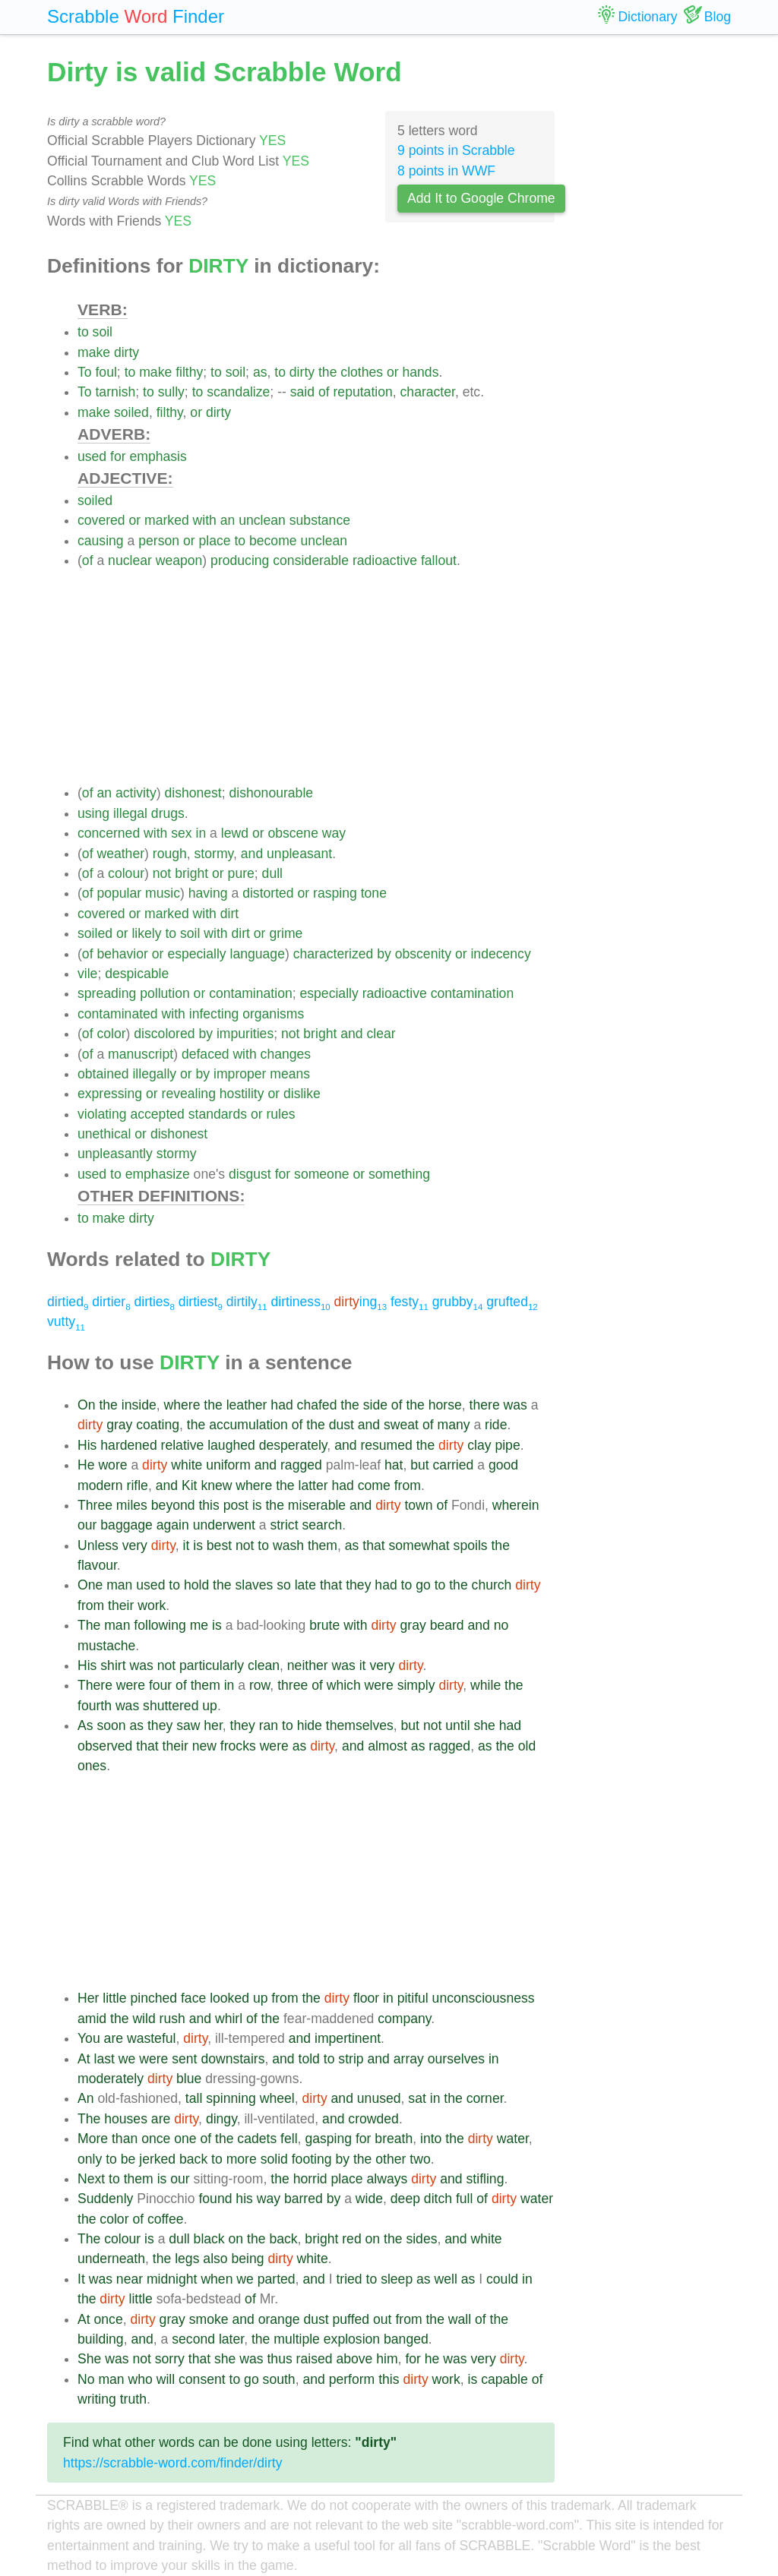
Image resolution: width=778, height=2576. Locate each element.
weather (120, 853)
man (119, 1585)
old (527, 1746)
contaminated (117, 1013)
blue (188, 2078)
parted (277, 2279)
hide (309, 1725)
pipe (507, 1445)
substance (319, 520)
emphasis (157, 456)
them (322, 1545)
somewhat (419, 1545)
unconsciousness (483, 1998)
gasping (328, 2138)
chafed (317, 1405)
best (219, 1545)
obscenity (423, 953)
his (244, 2198)
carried (453, 1465)
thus (279, 2358)
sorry (170, 2358)
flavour (97, 1565)
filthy (189, 372)
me (199, 1625)
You (88, 2038)
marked (166, 520)
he (432, 2358)
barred (303, 2198)
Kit (190, 1485)
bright (191, 873)
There (94, 1685)
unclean (262, 520)
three (292, 1685)
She (89, 2358)
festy (410, 1301)
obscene (292, 833)
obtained (103, 1073)
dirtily (246, 1301)
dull (272, 873)
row (259, 1685)
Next (91, 2178)
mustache (106, 1645)
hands (421, 372)
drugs (168, 813)
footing (312, 2159)
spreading (106, 993)
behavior (122, 953)
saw (188, 1725)
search (322, 1525)
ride (496, 1424)
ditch (438, 2198)
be (128, 2159)
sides (421, 2238)
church (492, 1585)
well (446, 2279)
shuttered (170, 1705)
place (214, 540)
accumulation (248, 1424)
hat (393, 1465)
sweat (401, 1424)
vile (87, 973)
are (113, 2038)
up (209, 1705)
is (257, 1505)
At (83, 2058)
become (273, 540)
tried (349, 2279)
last (104, 2058)
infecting (214, 1013)
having (208, 893)
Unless (98, 1545)
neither (307, 1665)
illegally (154, 1073)
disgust (250, 1174)
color (110, 1033)
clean (264, 1665)
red (351, 2238)
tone (374, 893)
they (358, 1585)
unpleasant (299, 853)
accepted (157, 1114)
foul (105, 372)
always (386, 2178)
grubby (457, 1301)
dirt (229, 913)
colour (126, 873)
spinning (231, 2098)
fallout (439, 560)
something (399, 1174)
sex (181, 833)
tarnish (115, 391)
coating (157, 1424)
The (88, 1625)
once (155, 2138)
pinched (153, 1998)
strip (350, 2058)
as (260, 372)
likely (146, 933)
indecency (500, 953)
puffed (351, 2319)
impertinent (348, 2038)
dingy (221, 2118)
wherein (515, 1505)
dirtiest (201, 1301)
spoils (471, 1545)
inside (139, 1405)
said (302, 391)
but (419, 1465)
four (160, 1685)
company (404, 2018)
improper (239, 1073)
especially (196, 953)
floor (366, 1998)
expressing (109, 1093)
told (309, 2058)
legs (187, 2258)
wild (143, 2018)
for (118, 456)
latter (313, 1485)
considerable (311, 560)
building (100, 2339)
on (236, 2238)
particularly (211, 1665)
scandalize (238, 391)
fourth (94, 1705)
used (91, 456)
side (375, 1405)
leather (246, 1405)
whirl (228, 2018)
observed (104, 1746)
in (201, 833)
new (204, 1746)
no (501, 1625)
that (373, 1545)
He (86, 1465)
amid (91, 2018)
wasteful (151, 2038)
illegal (130, 813)
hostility (242, 1093)
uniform (228, 1465)
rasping (335, 893)
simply (416, 1685)
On (86, 1405)
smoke (209, 2319)
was (515, 1405)
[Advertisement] (316, 676)
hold (196, 1585)
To (84, 372)
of (324, 391)
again (173, 1525)
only (89, 2159)
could (502, 2279)
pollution (165, 993)
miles (131, 1505)
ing (360, 1301)
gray (119, 1424)
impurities (245, 1033)
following (159, 1625)
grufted (512, 1301)
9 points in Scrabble (456, 150)
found (215, 2198)
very (134, 1545)
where (182, 1405)
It (81, 2279)
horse (445, 1405)
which (344, 1685)
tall (194, 2098)
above (354, 2358)
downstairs (232, 2058)
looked (229, 1998)
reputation (363, 391)
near (129, 2279)
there (485, 1405)
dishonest (192, 792)
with (205, 520)
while (485, 1685)
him (386, 2358)
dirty (126, 352)
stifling (485, 2178)
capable (504, 2379)
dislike (302, 1093)
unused (379, 2098)
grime (285, 933)
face (193, 1998)
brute (324, 1625)
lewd (234, 833)
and (252, 853)
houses (125, 2118)
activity (136, 792)
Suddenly (105, 2198)
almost (387, 1746)
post (235, 1505)
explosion (352, 2339)
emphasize (157, 1174)
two (420, 2159)
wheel (277, 2098)
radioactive (385, 560)
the (327, 372)
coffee (165, 2219)
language (257, 953)
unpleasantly (115, 1153)
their (121, 1605)
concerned (108, 833)
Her (88, 1998)
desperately (293, 1445)
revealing (189, 1093)
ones (91, 1765)
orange (279, 2319)
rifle (137, 1485)
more (241, 2159)
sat (416, 2098)
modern (100, 1485)
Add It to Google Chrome (481, 198)
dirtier (111, 1301)
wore (112, 1465)
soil (102, 331)
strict (284, 1525)
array (409, 2058)
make (93, 352)
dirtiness (300, 1301)
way (334, 833)
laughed (231, 1445)
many (453, 1424)
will (166, 2379)
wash (288, 1545)
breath (394, 2138)
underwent (224, 1525)
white (186, 1465)
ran (268, 1725)
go (423, 1585)
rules (280, 1114)
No (86, 2379)
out (382, 2319)
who (140, 2379)
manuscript (140, 1054)
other (390, 2159)
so (284, 1585)
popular (118, 893)
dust (341, 1424)
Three (94, 1505)
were (130, 1685)
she (484, 1725)
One (90, 1585)
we (127, 2058)
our (86, 1525)
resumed (386, 1445)
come (374, 1485)
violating (102, 1114)
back (193, 2159)
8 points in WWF (446, 170)
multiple (297, 2339)
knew (216, 1485)
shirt (112, 1665)
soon (110, 1725)
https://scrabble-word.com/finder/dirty (172, 2462)
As (85, 1725)
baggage (126, 1525)
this (208, 1505)
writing (96, 2399)
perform (352, 2379)
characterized (333, 953)
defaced (205, 1054)
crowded (373, 2118)
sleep (397, 2279)
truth (133, 2399)
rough (170, 853)
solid (274, 2159)
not (162, 873)
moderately (110, 2078)
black (209, 2238)
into (430, 2138)
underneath (111, 2258)
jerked (157, 2159)
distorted (267, 893)
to (83, 331)
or (393, 372)
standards (217, 1114)
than (125, 2138)
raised (314, 2358)
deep (405, 2198)
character (427, 391)
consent (202, 2379)
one (185, 2138)
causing (100, 540)
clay (479, 1445)
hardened (128, 1445)
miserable (317, 1505)
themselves (360, 1725)
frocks (238, 1746)
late (305, 1585)
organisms (273, 1013)
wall (459, 2319)
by (384, 953)
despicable (137, 973)
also (215, 2258)
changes (286, 1054)
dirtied (67, 1301)
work (152, 1605)
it (186, 1545)
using (93, 813)
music (162, 893)
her (213, 1725)
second (193, 2339)
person (158, 540)
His (86, 1445)
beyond (173, 1505)
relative (182, 1445)
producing (239, 560)
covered (101, 520)
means (290, 1073)
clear (380, 1033)
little (114, 1998)
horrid (310, 2178)
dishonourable (271, 792)
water (513, 2138)
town (418, 1505)
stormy (213, 853)
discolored (164, 1033)
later (231, 2339)
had (281, 1405)
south (279, 2379)
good (503, 1465)
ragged (301, 1465)
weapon (179, 560)
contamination (251, 993)
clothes (361, 372)
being (248, 2258)
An (85, 2098)
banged (406, 2339)
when (216, 2279)
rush (172, 2018)
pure (241, 873)
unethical (104, 1133)
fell (289, 2138)
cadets (257, 2138)
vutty (66, 1321)
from (407, 1485)
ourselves (456, 2058)
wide (369, 2198)
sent (184, 2058)
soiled (131, 412)
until (457, 1725)
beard (447, 1625)
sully (171, 391)
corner (485, 2098)
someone (321, 1174)
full (464, 2198)
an (228, 520)
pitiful (413, 1998)
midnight (172, 2279)
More (92, 2138)
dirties (154, 1301)
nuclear (130, 560)
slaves (254, 1585)
